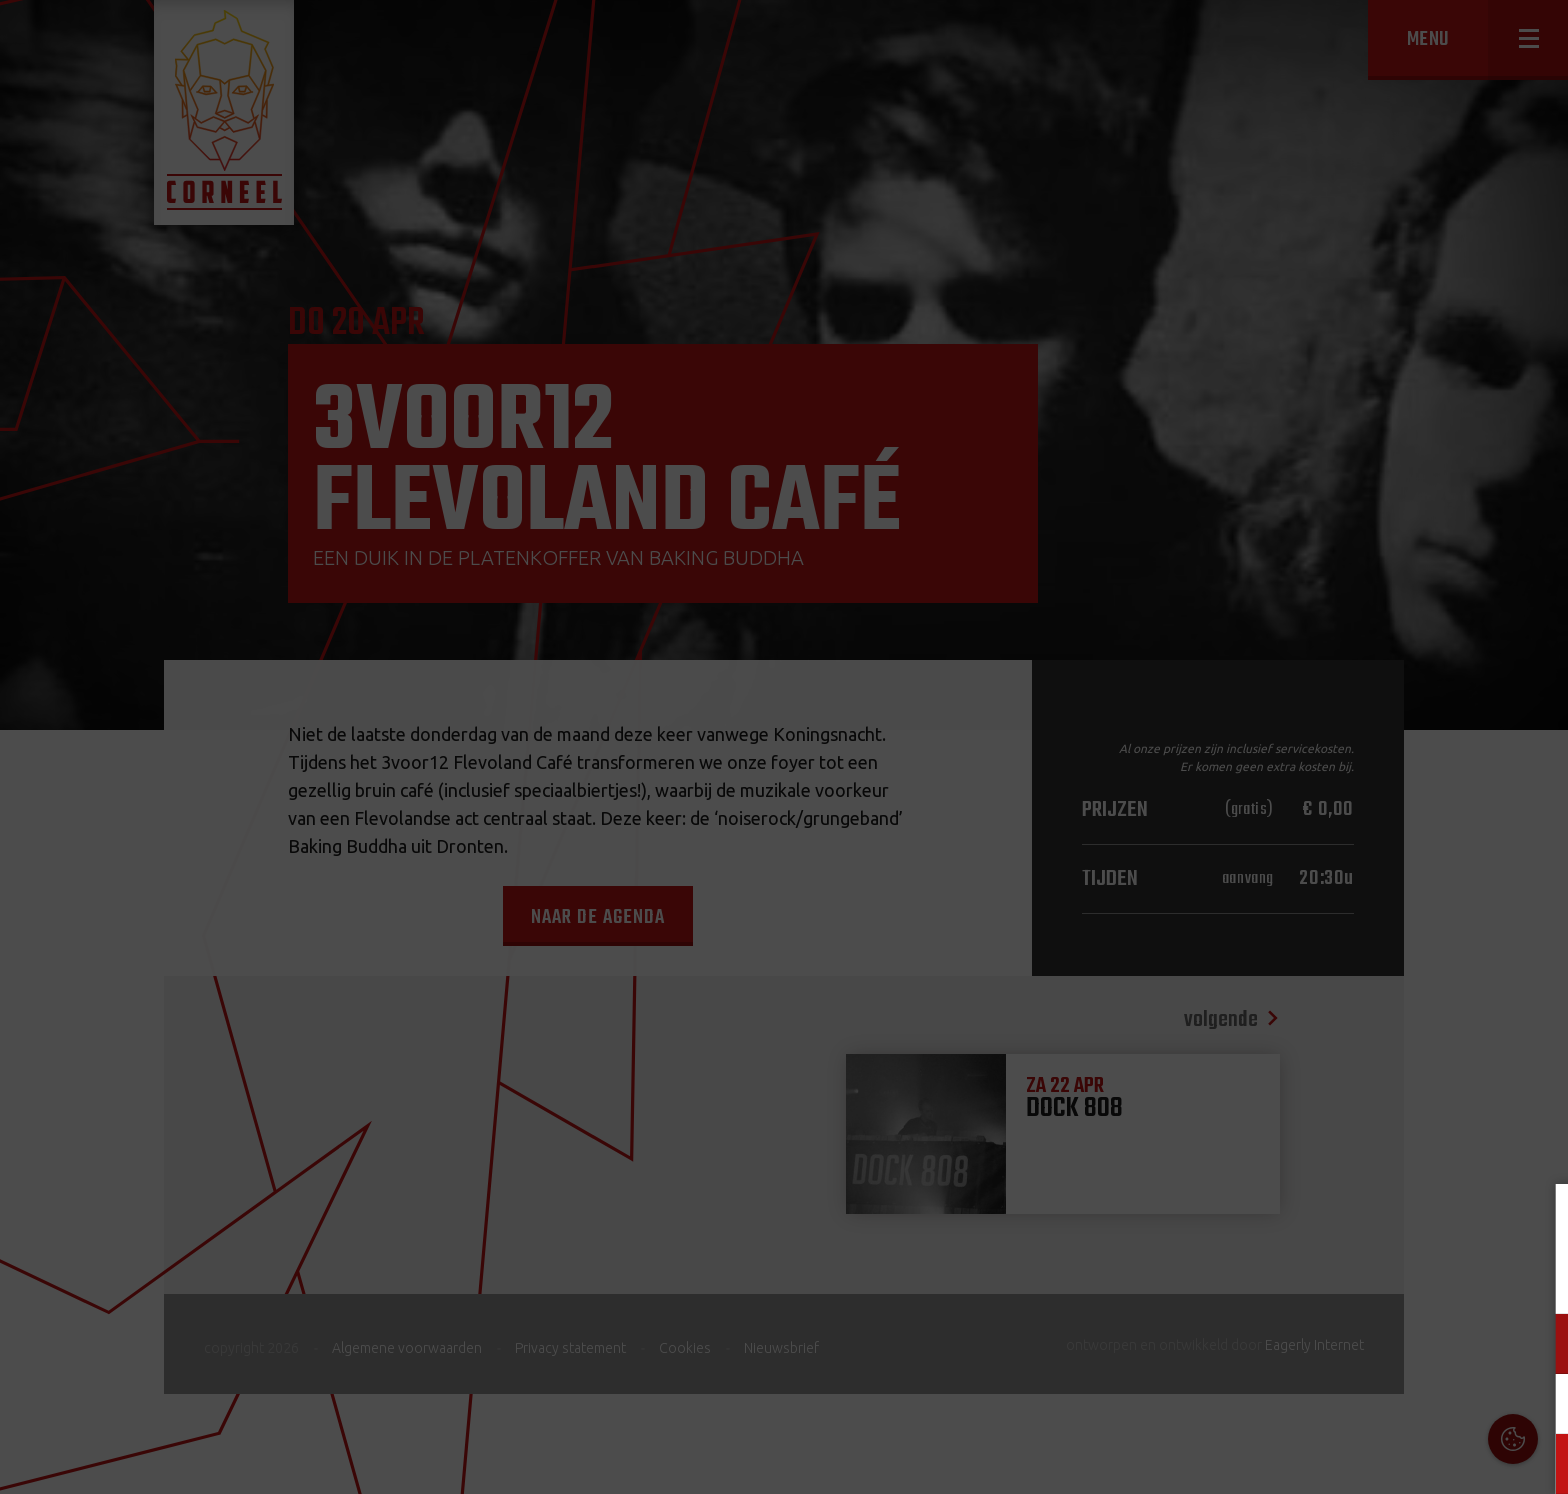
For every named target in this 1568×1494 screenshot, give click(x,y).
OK (1537, 1463)
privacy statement (1467, 1277)
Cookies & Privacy (1325, 1223)
